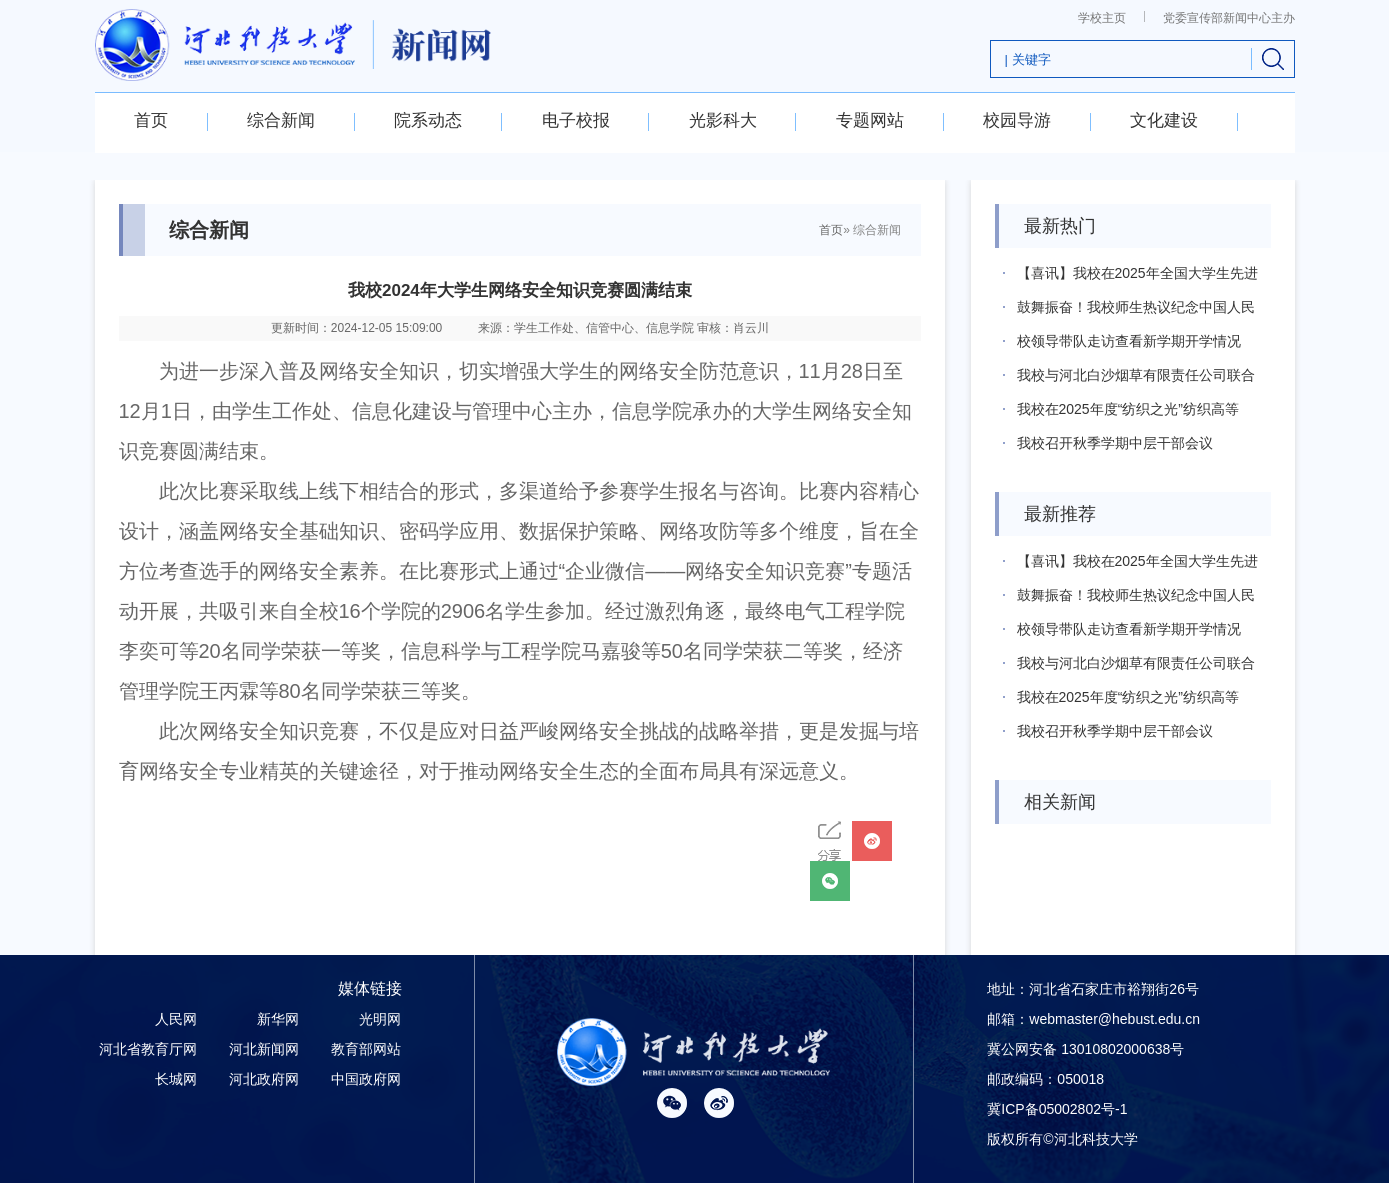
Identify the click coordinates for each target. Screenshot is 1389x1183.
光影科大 (723, 120)
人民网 (176, 1019)
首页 (151, 120)
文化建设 (1164, 120)
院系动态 (428, 120)
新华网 (278, 1019)
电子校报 (576, 120)
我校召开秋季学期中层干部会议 (1115, 443)
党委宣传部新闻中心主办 (1229, 18)
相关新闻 (1060, 802)
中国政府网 (366, 1079)
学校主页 (1102, 18)
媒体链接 (370, 988)
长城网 (176, 1079)
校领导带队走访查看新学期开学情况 (1129, 341)
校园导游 (1017, 120)
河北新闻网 (264, 1049)
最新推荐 (1060, 514)
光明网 (380, 1019)
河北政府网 (264, 1079)
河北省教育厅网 (148, 1049)
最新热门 (1060, 226)
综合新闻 (281, 120)
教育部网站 (366, 1049)
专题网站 (870, 120)
